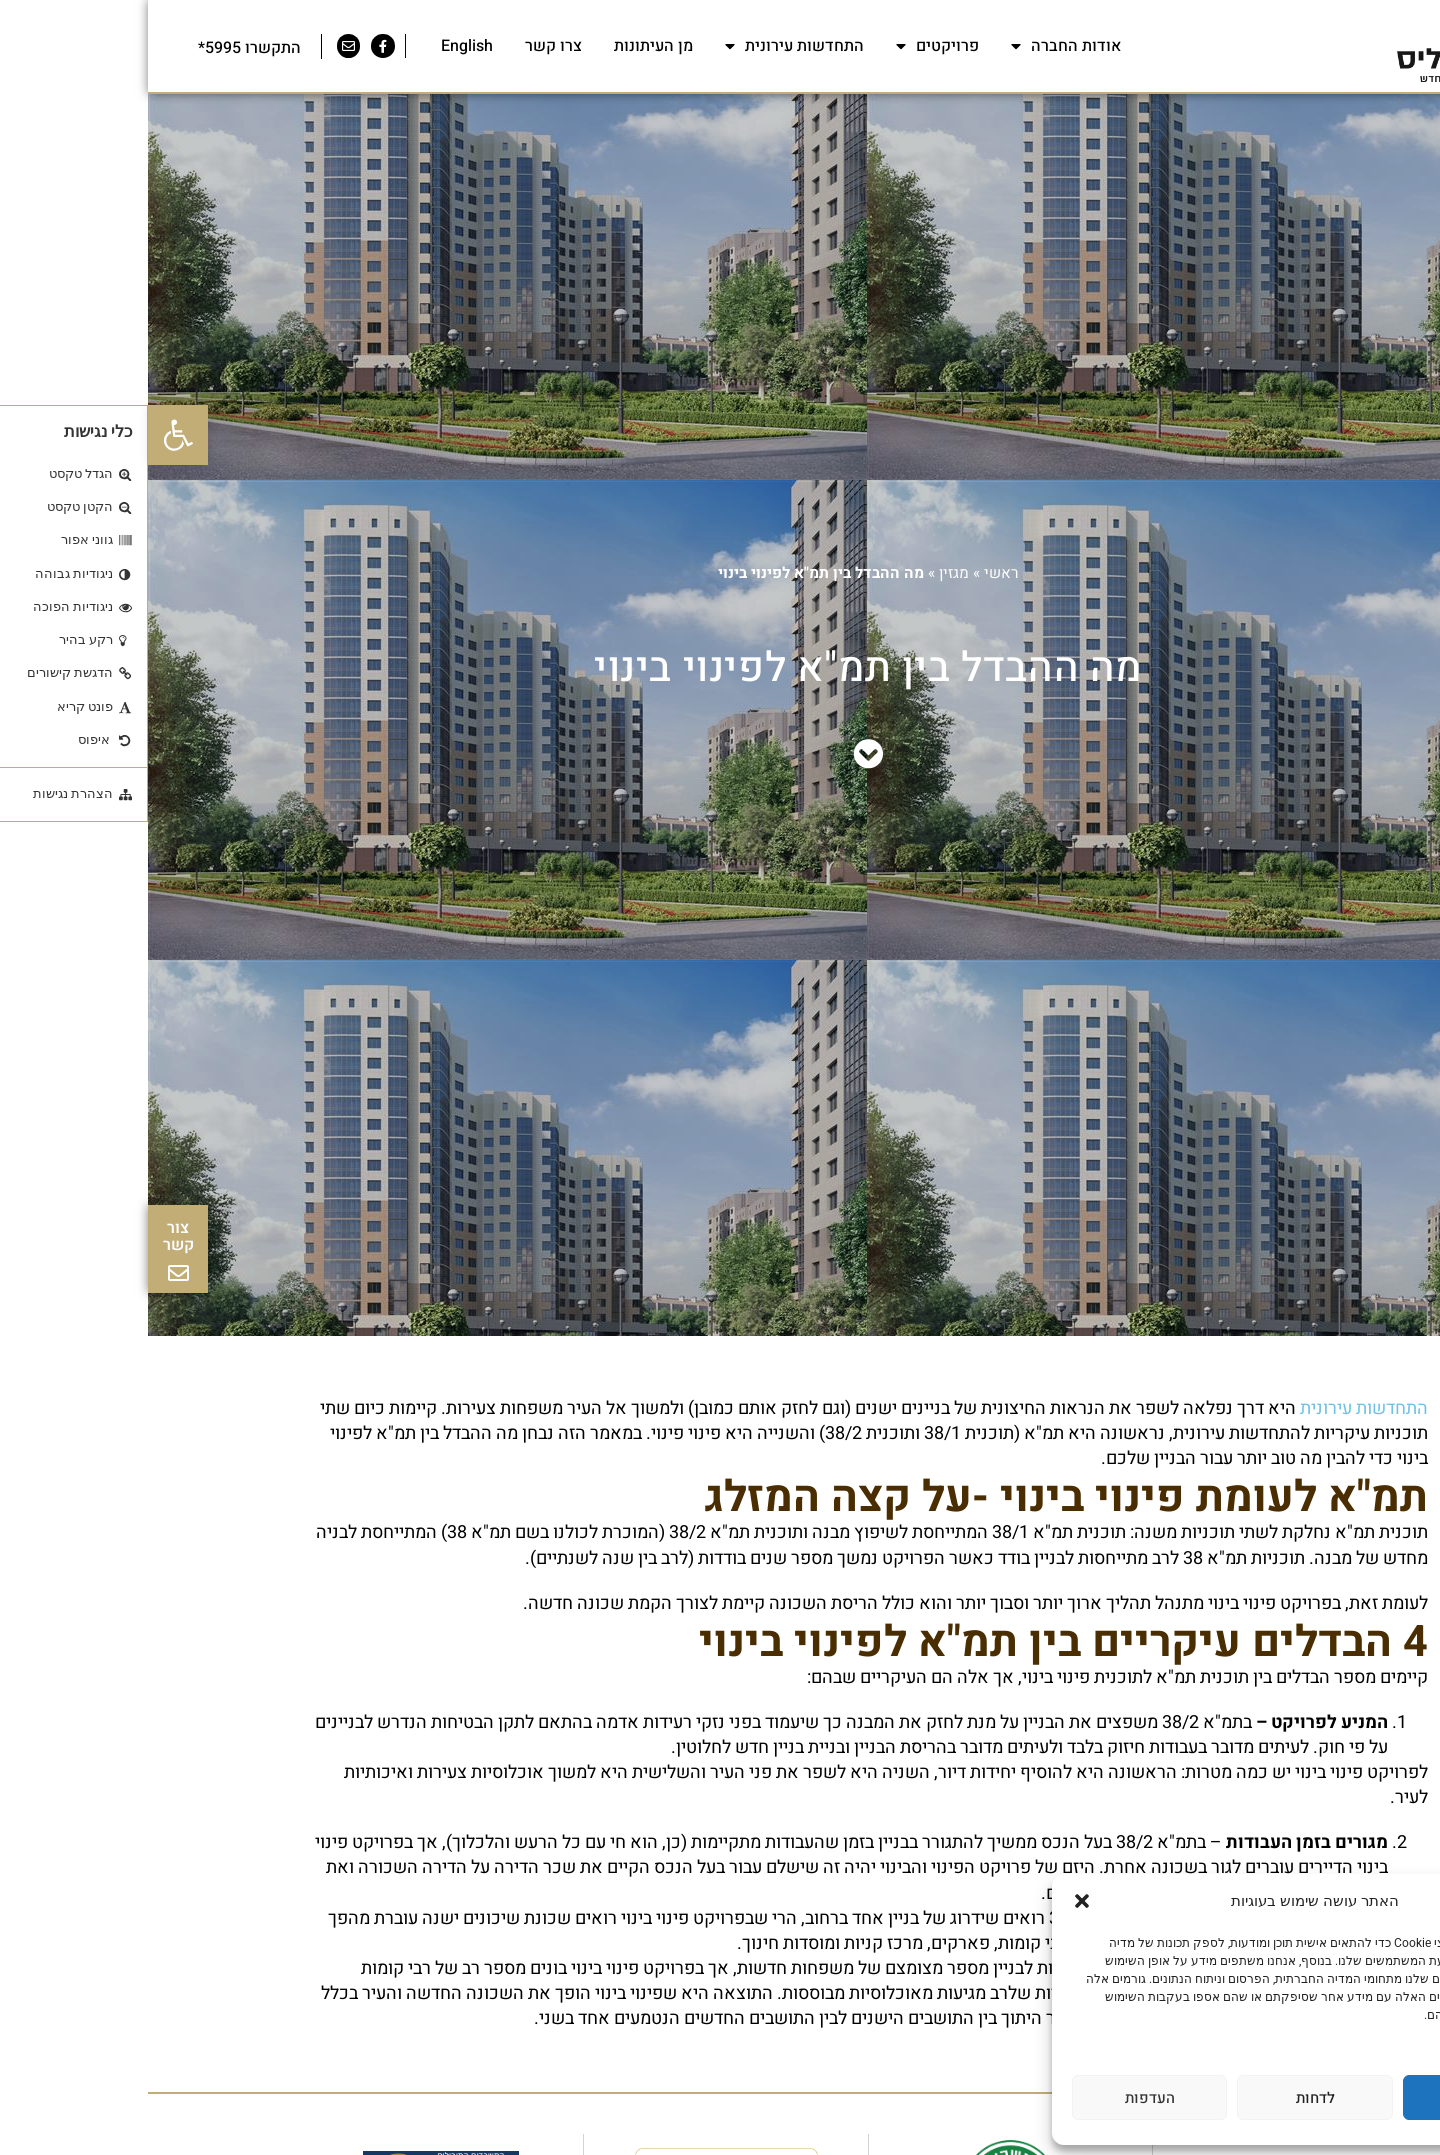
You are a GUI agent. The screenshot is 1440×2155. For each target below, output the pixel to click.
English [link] (319, 46)
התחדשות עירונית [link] (646, 46)
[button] (934, 1901)
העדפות (1002, 2098)
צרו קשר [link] (405, 46)
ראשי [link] (853, 573)
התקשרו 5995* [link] (101, 48)
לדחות (1167, 2098)
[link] (30, 435)
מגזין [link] (806, 573)
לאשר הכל (1332, 2098)
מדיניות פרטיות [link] (1371, 2033)
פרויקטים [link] (789, 46)
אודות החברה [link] (918, 46)
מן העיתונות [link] (505, 46)
